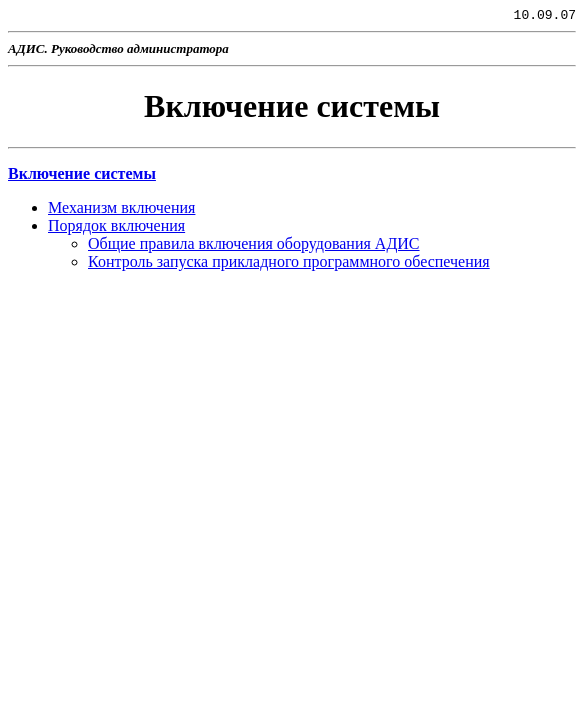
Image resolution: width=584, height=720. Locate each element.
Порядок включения (116, 228)
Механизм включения (121, 210)
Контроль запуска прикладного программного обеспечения (289, 264)
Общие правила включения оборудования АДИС (254, 246)
